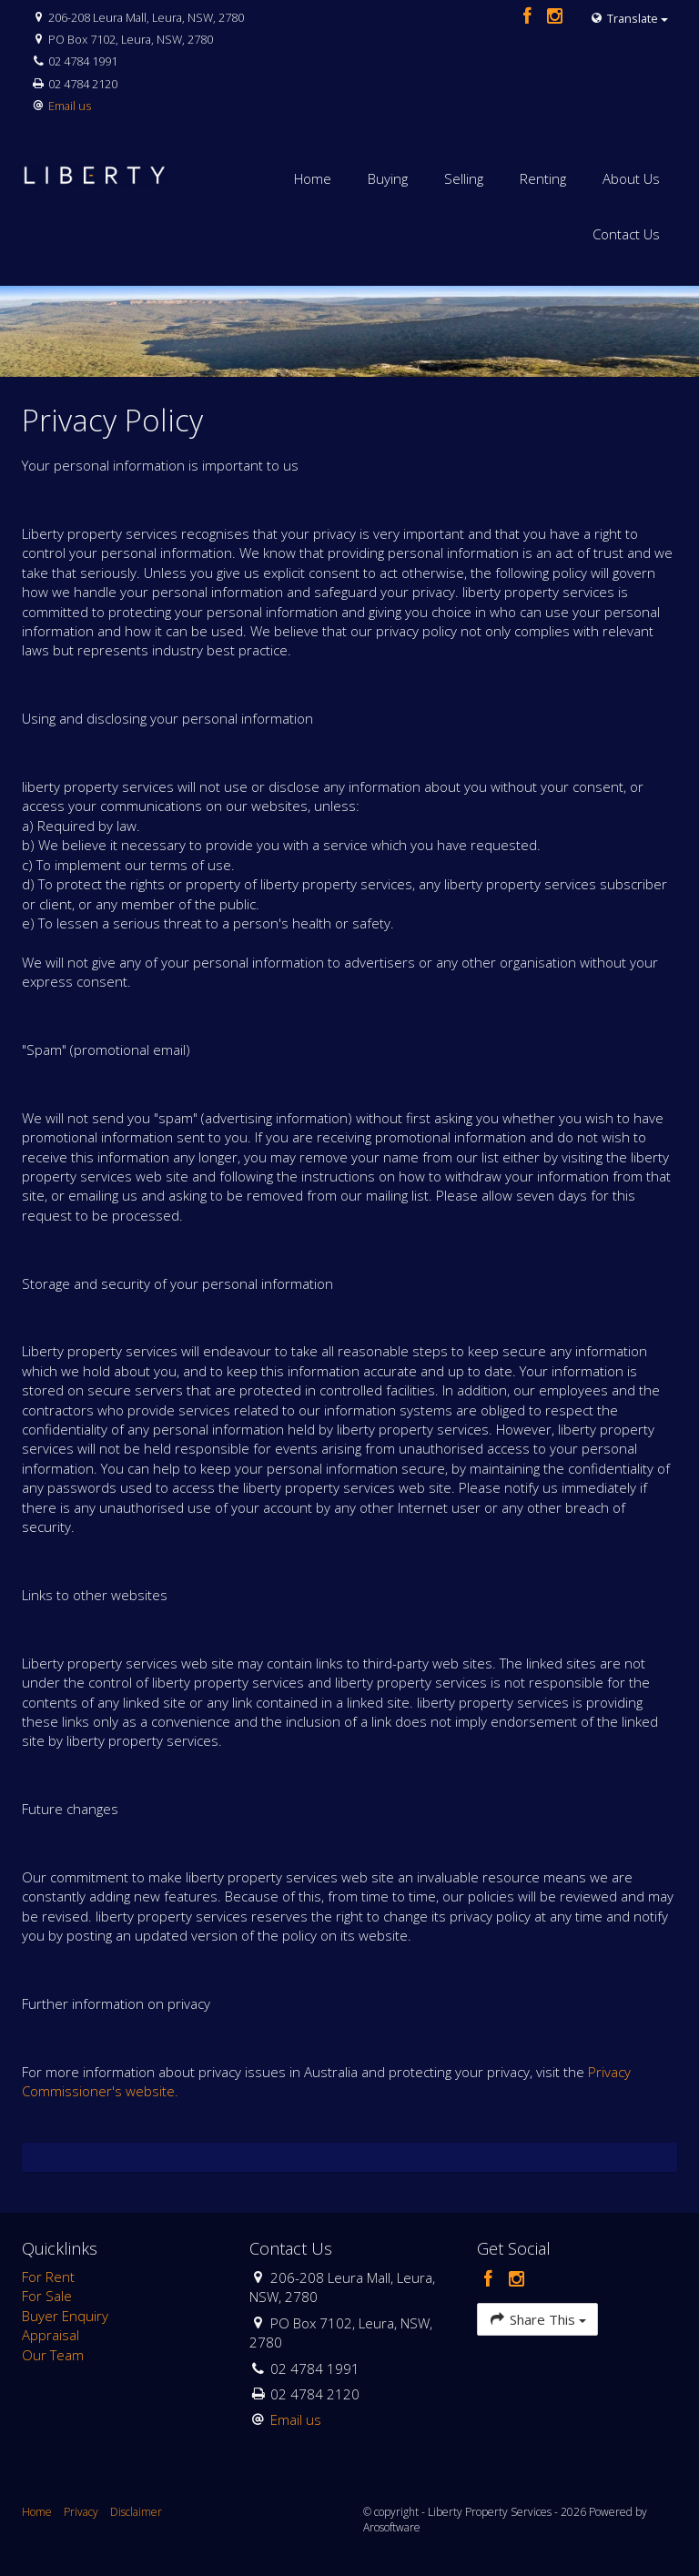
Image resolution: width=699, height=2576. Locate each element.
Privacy (81, 2512)
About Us (631, 178)
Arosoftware (391, 2527)
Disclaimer (136, 2512)
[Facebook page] (529, 17)
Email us (69, 105)
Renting (543, 178)
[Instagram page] (555, 17)
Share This (537, 2318)
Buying (388, 178)
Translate (629, 18)
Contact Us (626, 234)
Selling (463, 178)
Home (312, 178)
